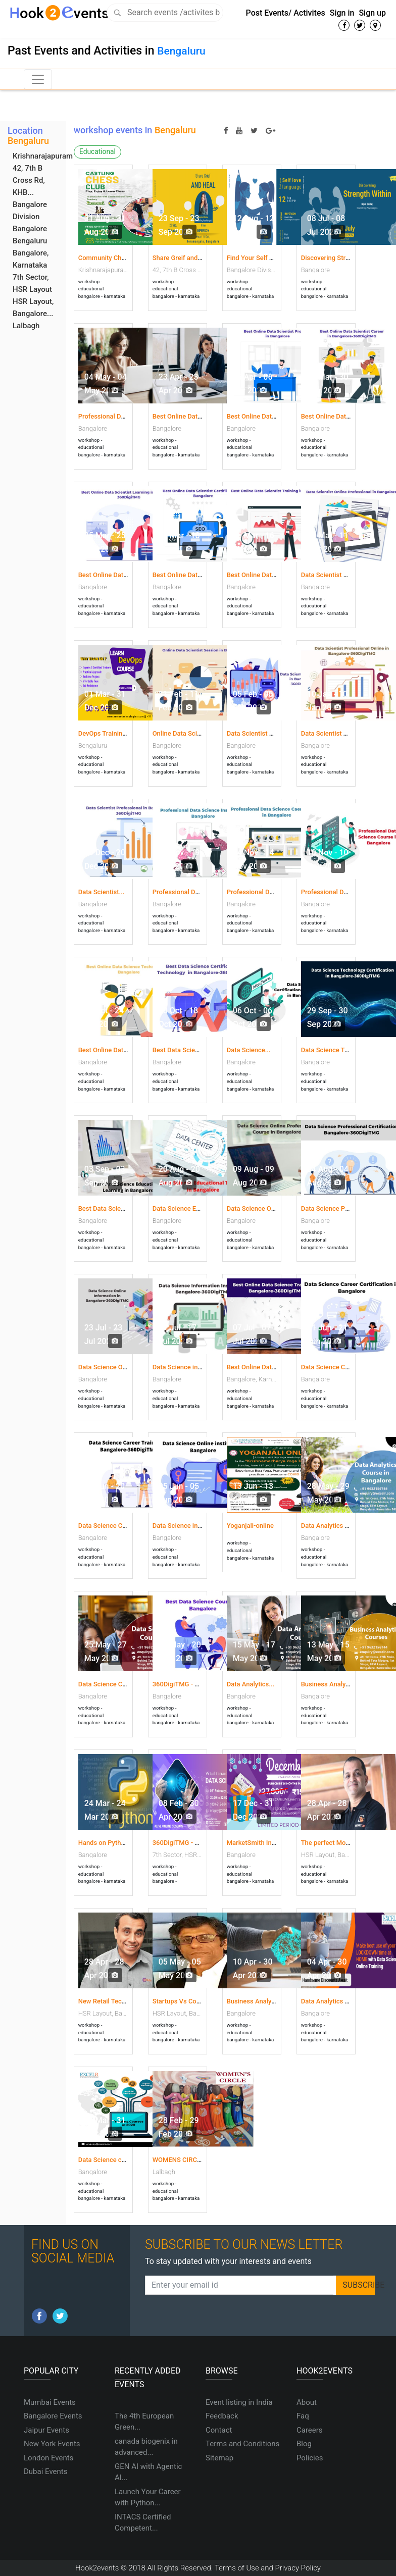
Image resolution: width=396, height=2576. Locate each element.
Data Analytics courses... (337, 2001)
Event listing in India (239, 2402)
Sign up (372, 13)
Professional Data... (107, 416)
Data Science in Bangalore (191, 1525)
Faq (302, 2415)
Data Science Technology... (340, 1050)
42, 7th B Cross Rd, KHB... (29, 180)
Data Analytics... (250, 1684)
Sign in (342, 13)
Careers (309, 2430)
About (306, 2402)
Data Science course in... (114, 2159)
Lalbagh (26, 325)
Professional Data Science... (194, 892)
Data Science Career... (333, 1367)
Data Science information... (192, 1367)
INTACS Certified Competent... (143, 2522)
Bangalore (30, 228)
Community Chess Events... (118, 258)
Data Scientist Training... (337, 733)
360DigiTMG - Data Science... (196, 1842)
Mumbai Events (50, 2402)
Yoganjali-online (250, 1525)
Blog (304, 2443)
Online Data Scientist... (186, 733)
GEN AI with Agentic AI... (148, 2472)
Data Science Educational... (192, 1208)
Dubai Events (45, 2471)
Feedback (222, 2415)
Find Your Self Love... (258, 258)
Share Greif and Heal (183, 258)
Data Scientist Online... (334, 575)
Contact (219, 2430)
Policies (309, 2457)
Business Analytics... (331, 1684)
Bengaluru (181, 51)
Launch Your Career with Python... (148, 2497)
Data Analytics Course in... (339, 1525)
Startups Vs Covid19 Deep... (194, 2001)
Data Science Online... (259, 1208)
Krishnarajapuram (43, 156)
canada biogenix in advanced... (146, 2447)
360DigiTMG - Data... (183, 1684)
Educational (97, 151)
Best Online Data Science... (118, 1050)
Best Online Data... (180, 416)
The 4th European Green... (144, 2421)
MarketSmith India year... (263, 1842)
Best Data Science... (182, 1050)
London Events (48, 2457)
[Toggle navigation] (38, 79)
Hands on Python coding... (117, 1842)
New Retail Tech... (104, 2001)
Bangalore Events (53, 2415)
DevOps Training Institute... (118, 733)
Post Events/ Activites (285, 13)
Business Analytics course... (268, 2001)
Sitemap (219, 2457)
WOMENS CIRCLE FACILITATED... (201, 2159)
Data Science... (249, 1050)
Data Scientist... (101, 892)
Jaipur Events (46, 2430)
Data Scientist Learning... (264, 733)
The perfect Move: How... (337, 1842)
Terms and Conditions (242, 2443)
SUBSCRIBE (358, 2285)
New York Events (52, 2443)
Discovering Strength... (334, 258)
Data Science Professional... (342, 1208)
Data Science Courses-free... (120, 1684)
